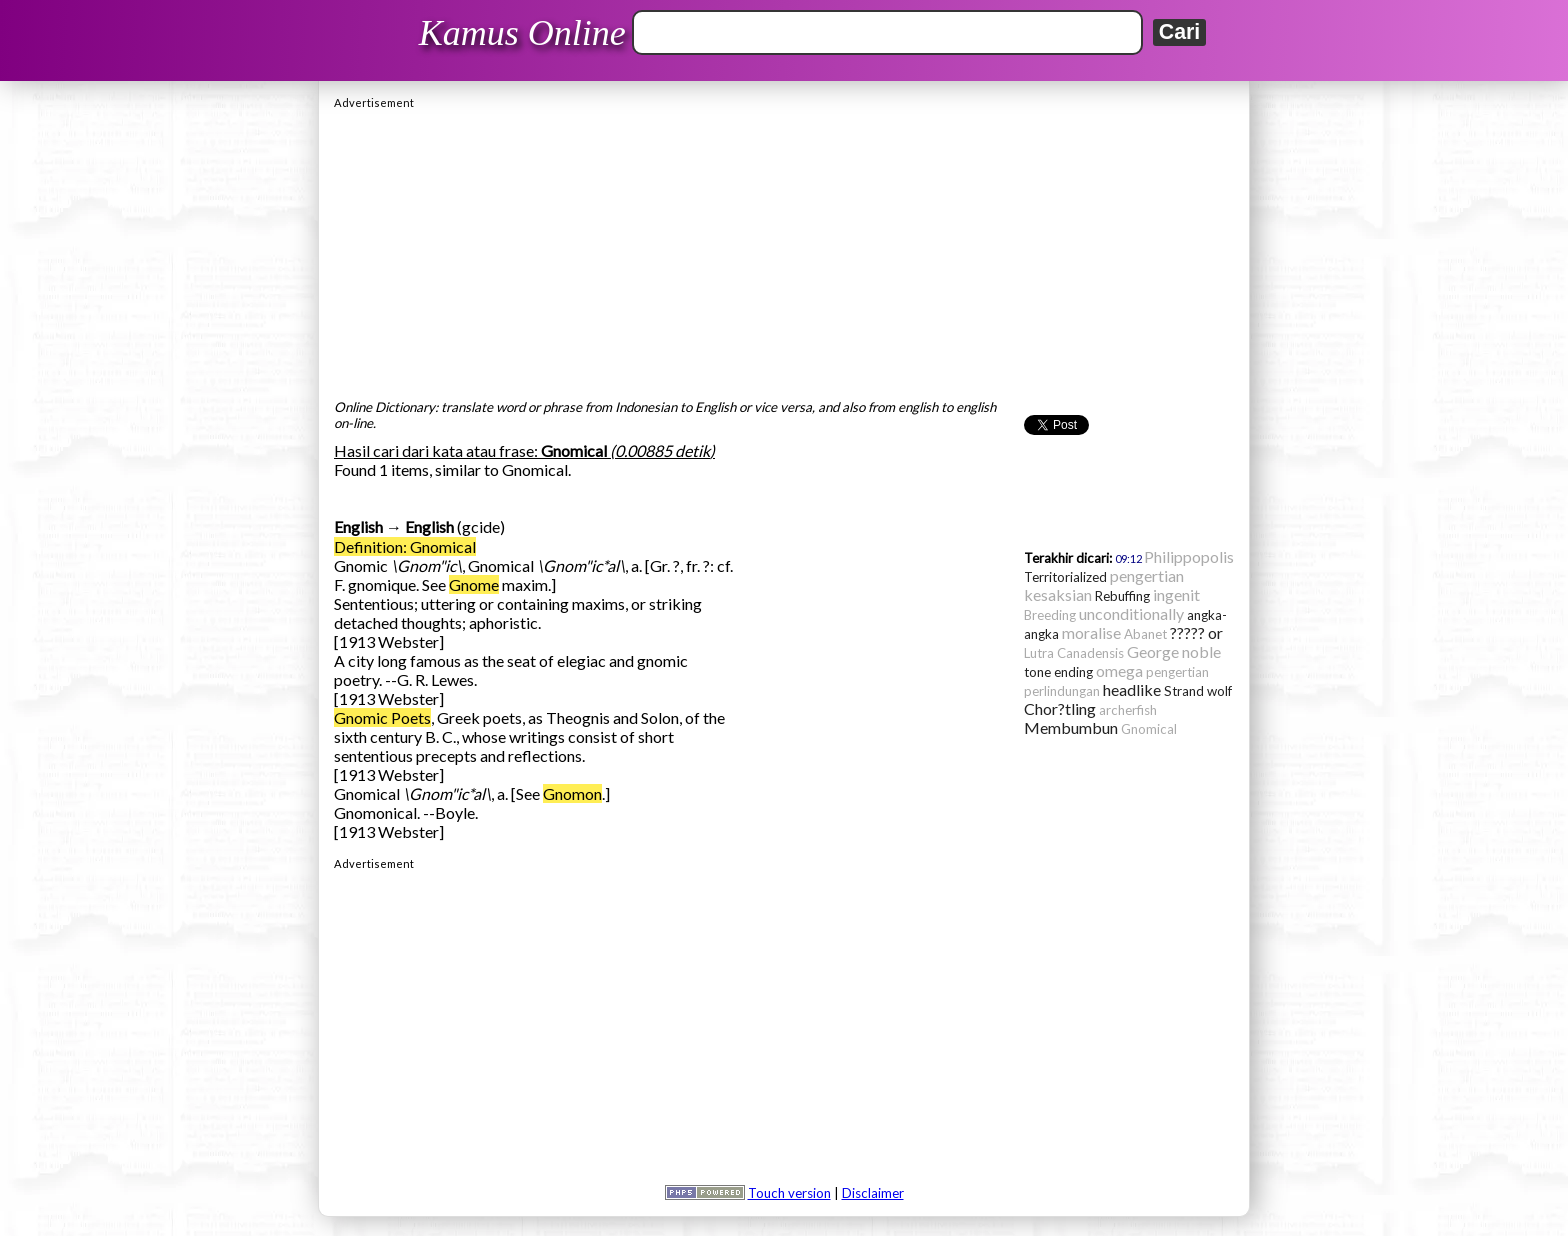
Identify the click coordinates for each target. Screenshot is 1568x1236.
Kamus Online (522, 33)
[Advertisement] (784, 249)
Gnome (474, 584)
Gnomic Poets (382, 717)
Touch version (789, 1193)
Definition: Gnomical (405, 546)
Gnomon (572, 793)
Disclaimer (873, 1193)
